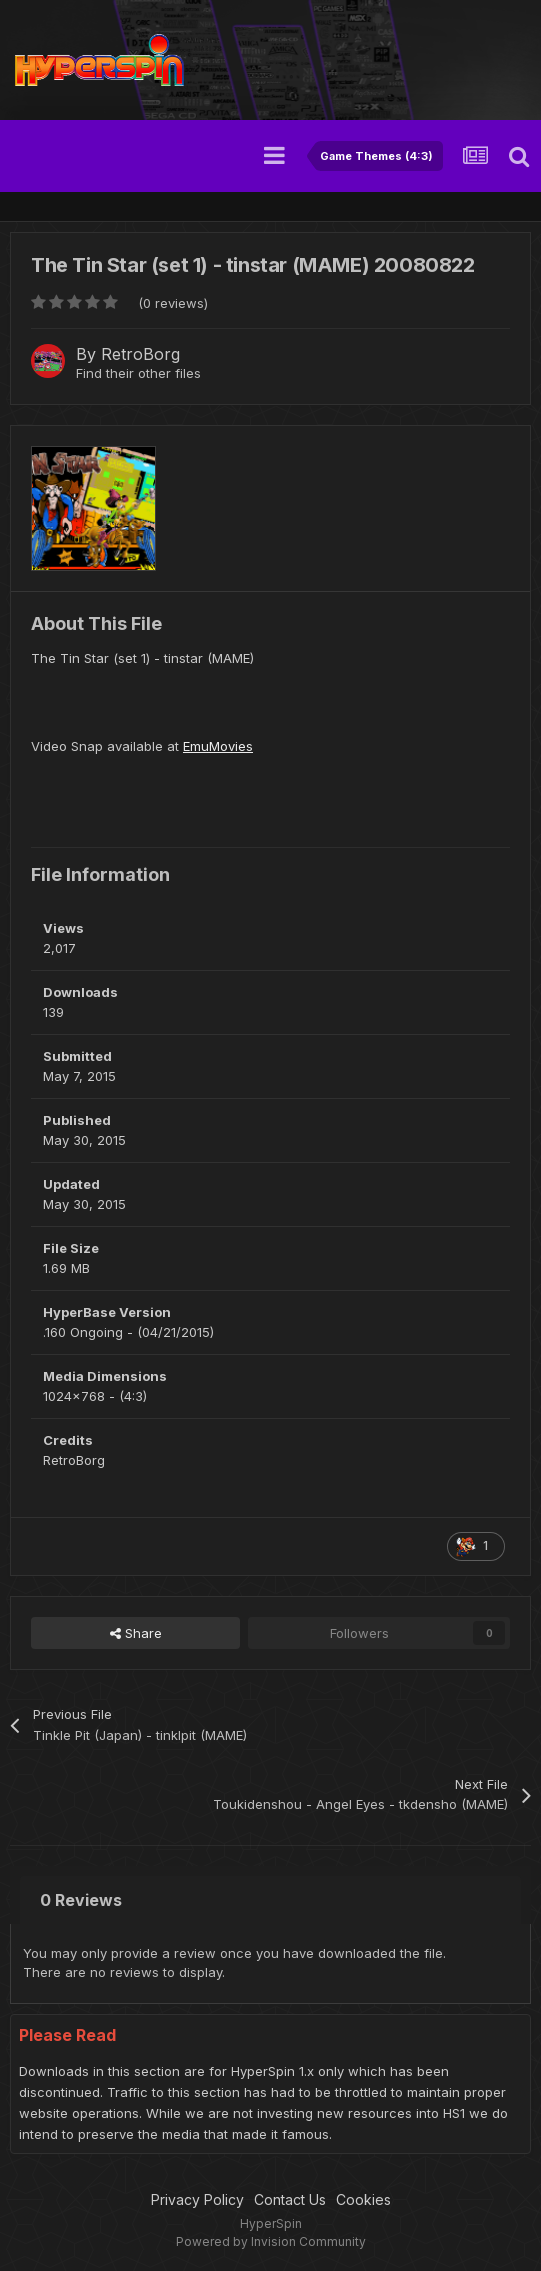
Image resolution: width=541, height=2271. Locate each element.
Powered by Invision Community (271, 2241)
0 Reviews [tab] (81, 1900)
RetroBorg (140, 354)
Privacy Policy (197, 2199)
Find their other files (138, 373)
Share (136, 1633)
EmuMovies (218, 746)
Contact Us (290, 2199)
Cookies (363, 2199)
